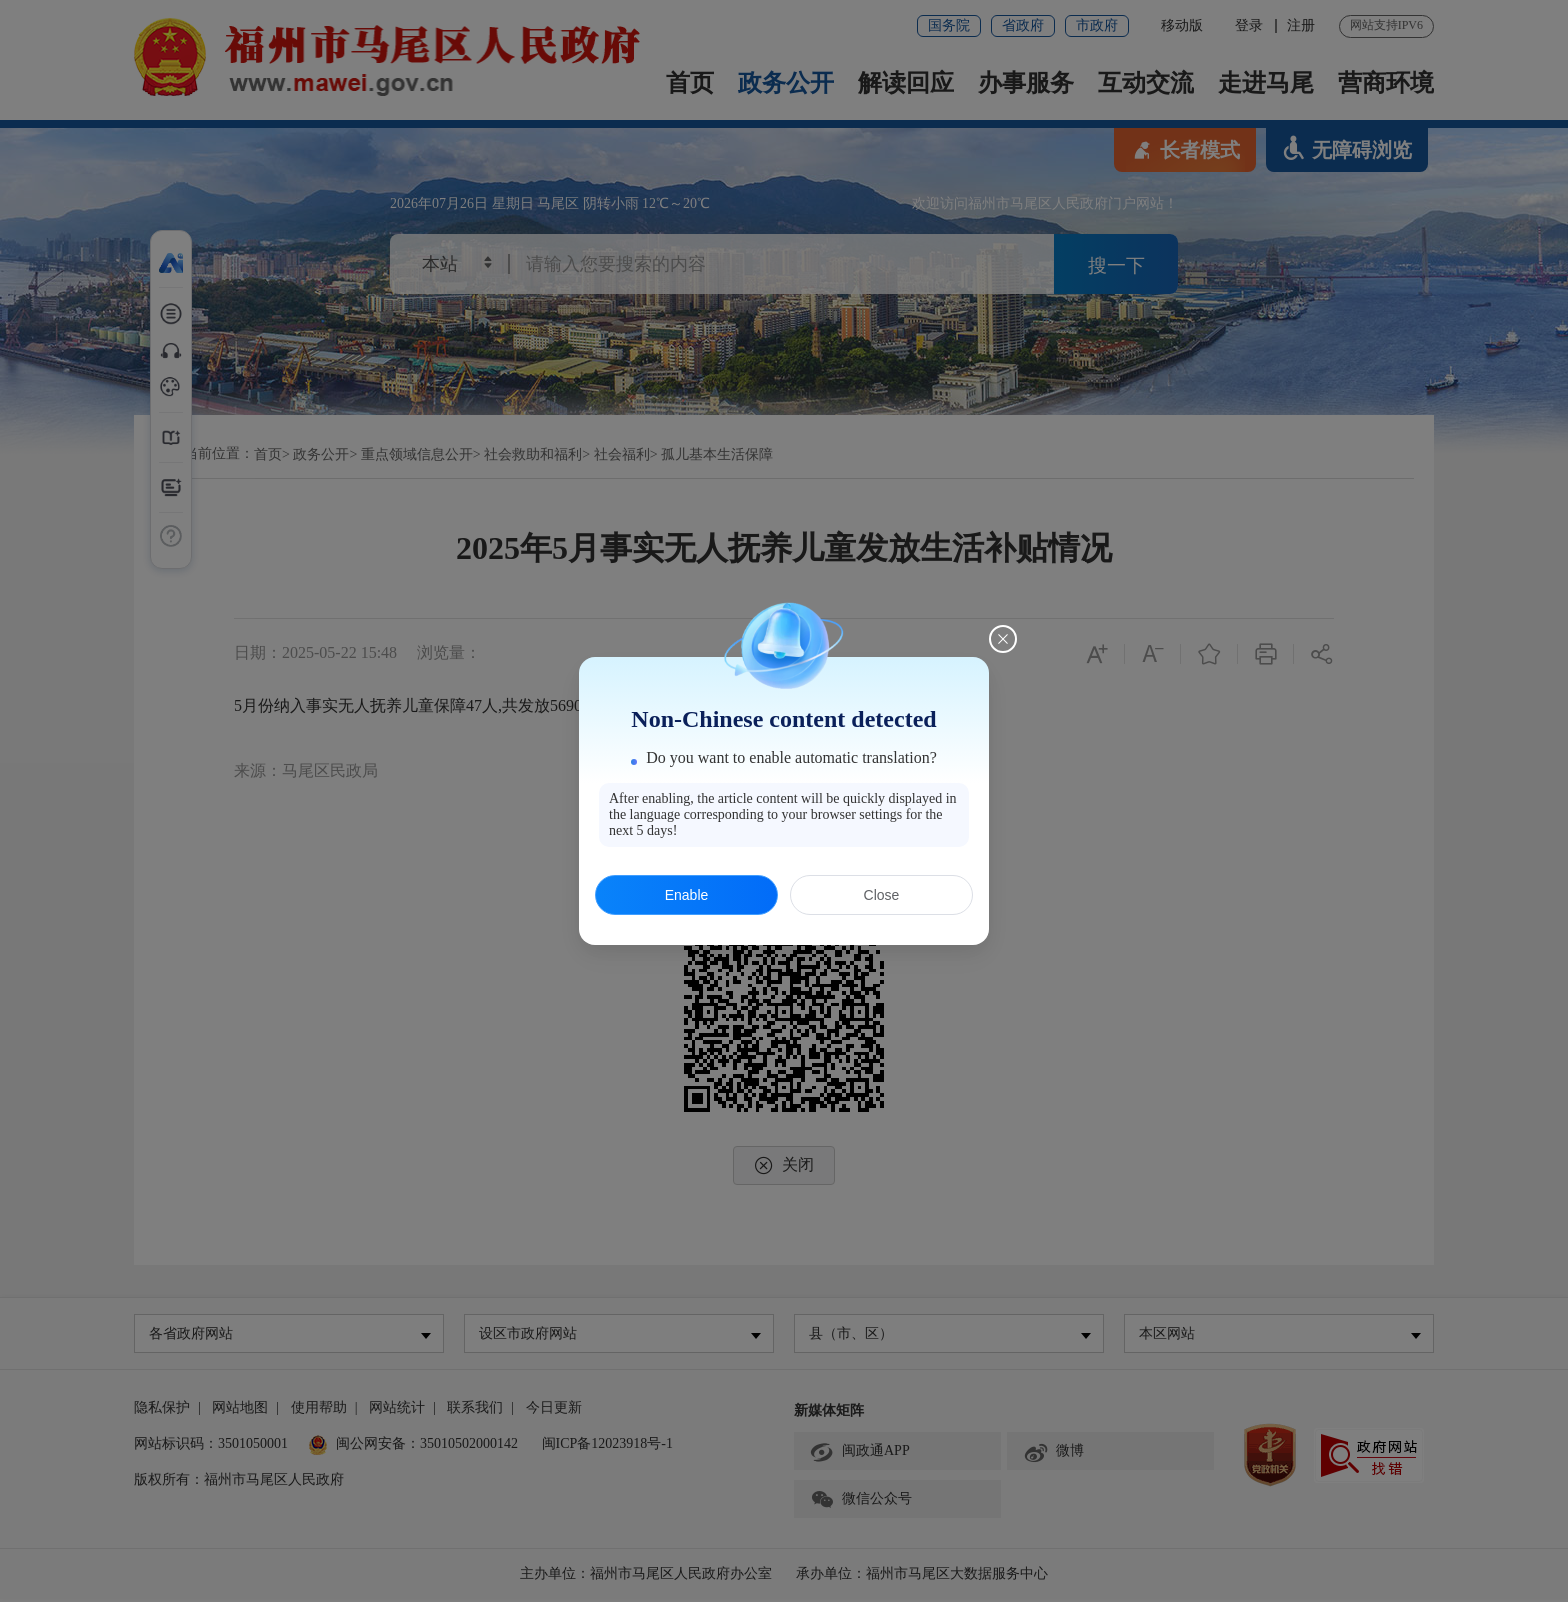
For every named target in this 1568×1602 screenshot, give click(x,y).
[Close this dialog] (1003, 639)
